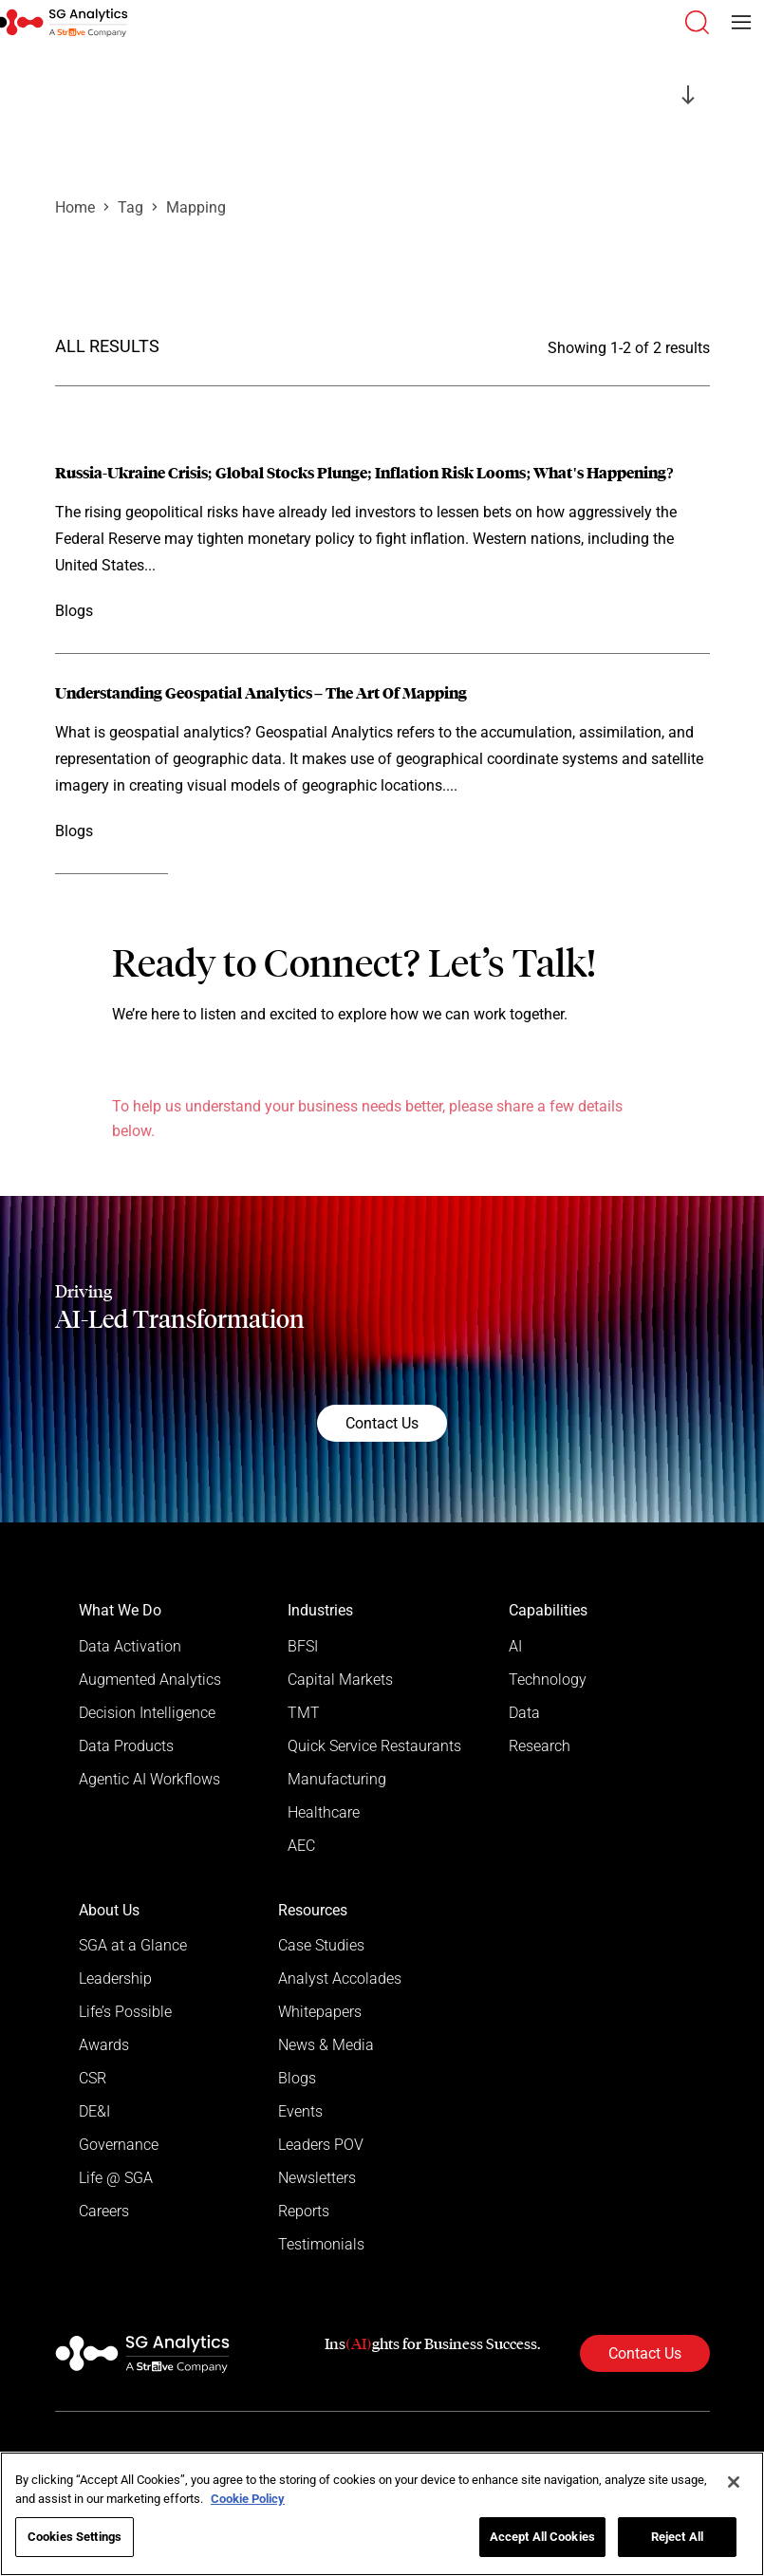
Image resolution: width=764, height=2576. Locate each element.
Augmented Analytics (150, 1680)
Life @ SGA (116, 2178)
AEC (301, 1846)
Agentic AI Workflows (149, 1779)
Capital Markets (340, 1680)
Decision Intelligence (147, 1713)
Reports (303, 2211)
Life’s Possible (125, 2012)
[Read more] (382, 544)
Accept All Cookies (542, 2536)
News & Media (326, 2045)
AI (515, 1646)
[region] (382, 2514)
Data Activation (130, 1646)
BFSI (303, 1646)
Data (524, 1713)
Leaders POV (320, 2145)
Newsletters (317, 2178)
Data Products (126, 1746)
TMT (304, 1713)
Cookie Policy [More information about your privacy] (248, 2499)
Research (539, 1746)
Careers (104, 2211)
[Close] (734, 2482)
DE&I (94, 2111)
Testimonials (321, 2244)
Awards (104, 2045)
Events (300, 2111)
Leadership (115, 1978)
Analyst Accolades (339, 1978)
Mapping (196, 207)
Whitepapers (320, 2012)
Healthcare (324, 1812)
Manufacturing (337, 1779)
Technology (548, 1680)
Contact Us (382, 1423)
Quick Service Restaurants (374, 1746)
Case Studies (321, 1945)
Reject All (677, 2536)
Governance (118, 2145)
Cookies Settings (74, 2536)
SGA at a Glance (133, 1945)
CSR (92, 2078)
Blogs (297, 2078)
